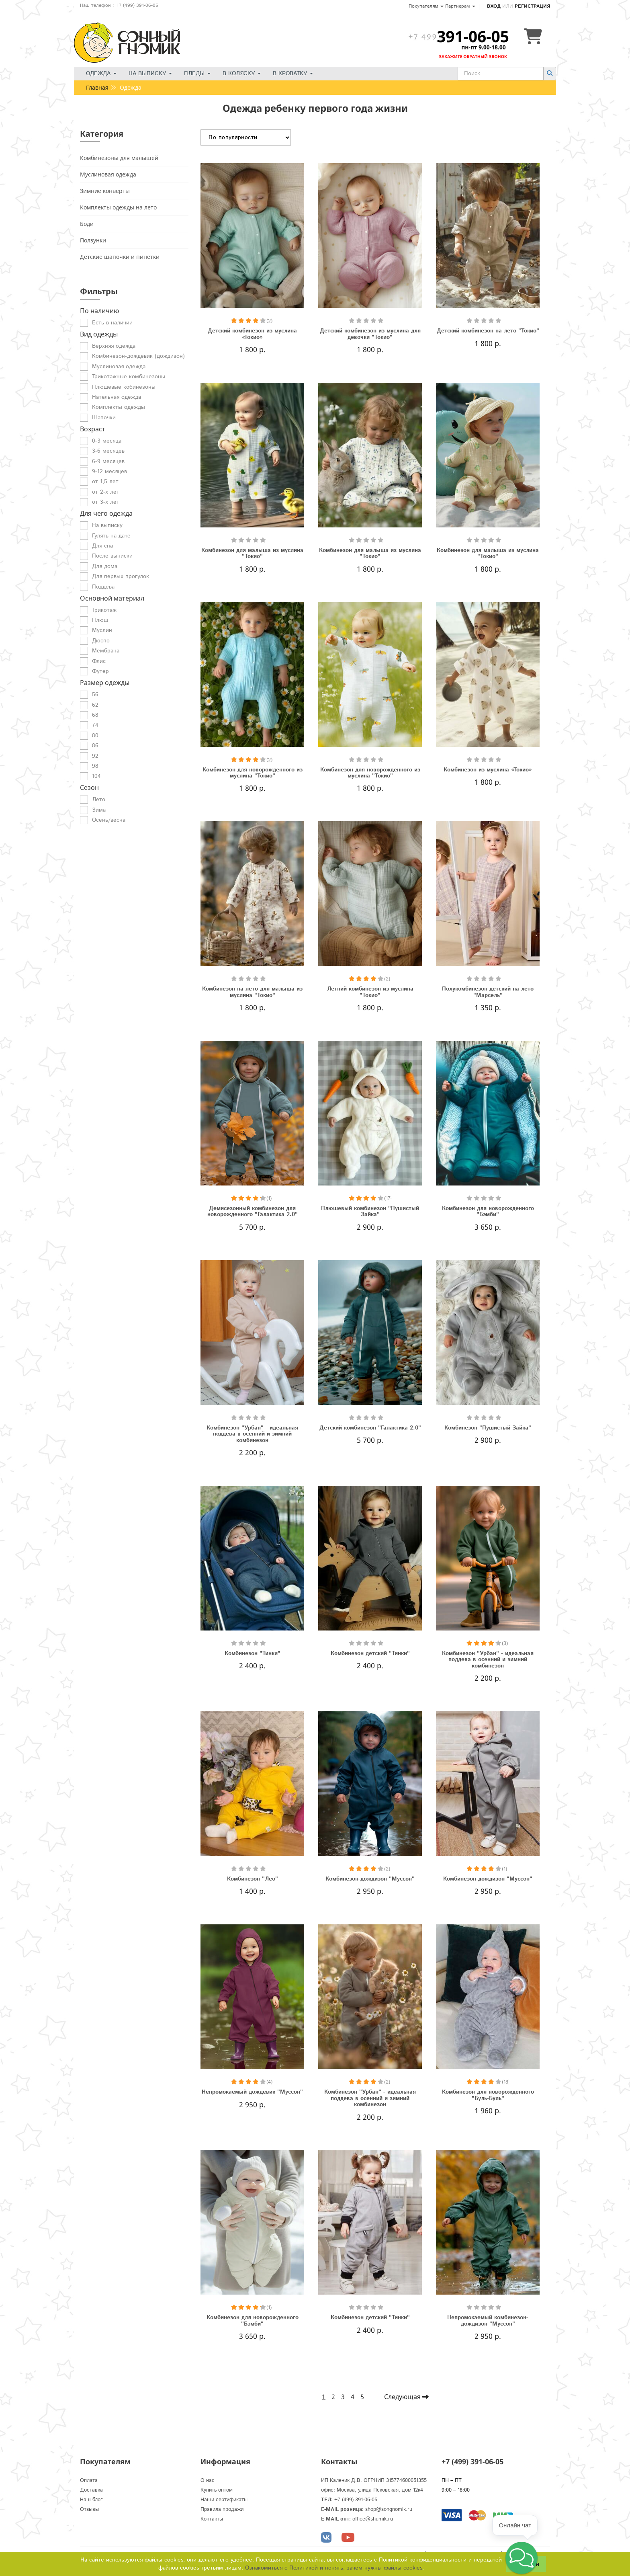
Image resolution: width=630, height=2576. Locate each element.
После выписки (112, 556)
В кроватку (293, 74)
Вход (494, 6)
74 (95, 725)
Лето (98, 800)
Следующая (406, 2396)
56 (95, 695)
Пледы (197, 74)
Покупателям (426, 6)
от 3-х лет (105, 502)
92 (95, 756)
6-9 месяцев (108, 461)
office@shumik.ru (372, 2519)
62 (95, 705)
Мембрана (105, 651)
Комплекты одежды (118, 407)
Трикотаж (104, 610)
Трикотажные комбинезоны (128, 377)
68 (95, 715)
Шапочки (104, 418)
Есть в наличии (112, 323)
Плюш (100, 620)
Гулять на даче (111, 536)
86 (95, 746)
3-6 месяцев (108, 451)
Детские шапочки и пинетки (120, 256)
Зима (99, 810)
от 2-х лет (105, 492)
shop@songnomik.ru (388, 2509)
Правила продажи (221, 2509)
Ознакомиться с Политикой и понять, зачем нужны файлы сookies (333, 2568)
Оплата (89, 2480)
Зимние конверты (105, 191)
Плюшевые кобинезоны (123, 387)
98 (95, 766)
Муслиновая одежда (108, 174)
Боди (87, 224)
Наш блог (91, 2500)
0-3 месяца (106, 441)
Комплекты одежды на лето (118, 207)
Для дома (104, 566)
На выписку (150, 74)
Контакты (211, 2519)
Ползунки (93, 240)
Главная (97, 87)
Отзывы (89, 2509)
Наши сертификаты (224, 2500)
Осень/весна (108, 820)
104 (96, 776)
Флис (99, 661)
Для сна (102, 546)
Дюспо (101, 641)
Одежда (101, 74)
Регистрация (532, 6)
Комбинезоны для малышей (119, 158)
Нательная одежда (116, 397)
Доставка (91, 2490)
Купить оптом (216, 2490)
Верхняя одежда (113, 346)
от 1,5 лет (105, 482)
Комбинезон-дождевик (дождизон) (138, 356)
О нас (207, 2480)
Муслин (102, 630)
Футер (100, 671)
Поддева (103, 587)
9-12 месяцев (109, 472)
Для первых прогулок (120, 576)
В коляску (242, 74)
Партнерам (460, 6)
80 (95, 736)
